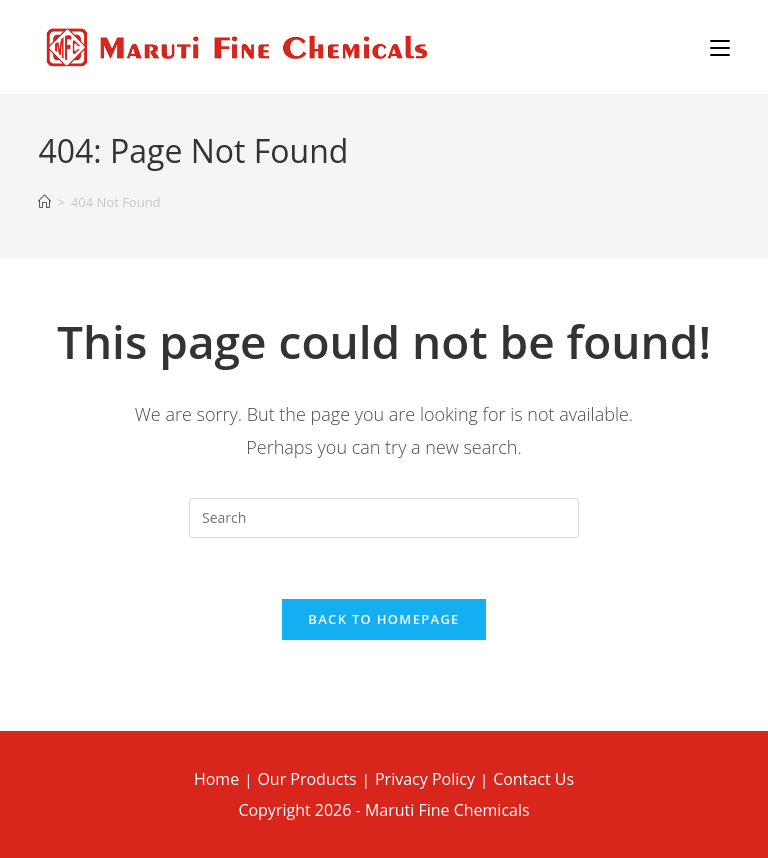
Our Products (306, 779)
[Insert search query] (384, 518)
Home (216, 779)
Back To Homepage (383, 619)
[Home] (44, 202)
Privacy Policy (425, 779)
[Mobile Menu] (720, 47)
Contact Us (533, 779)
